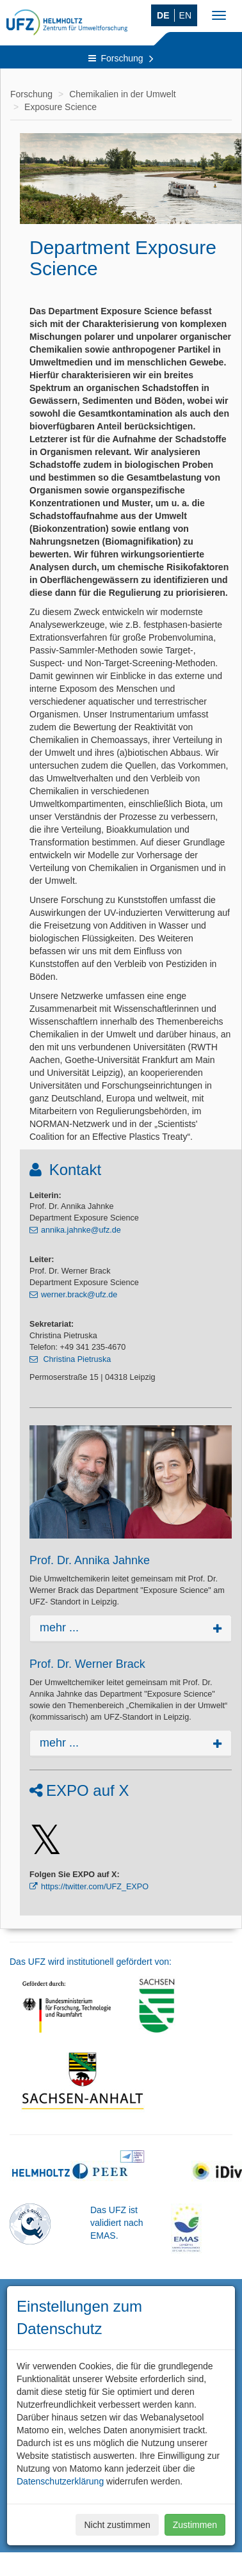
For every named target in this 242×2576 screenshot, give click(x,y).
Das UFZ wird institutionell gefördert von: (91, 1961)
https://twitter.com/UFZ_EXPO (95, 1886)
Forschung (120, 58)
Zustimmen (195, 2525)
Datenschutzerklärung (60, 2481)
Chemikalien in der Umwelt (122, 94)
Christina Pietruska (76, 1359)
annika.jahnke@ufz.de (81, 1230)
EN (185, 15)
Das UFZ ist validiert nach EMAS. (116, 2223)
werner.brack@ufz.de (79, 1294)
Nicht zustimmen (117, 2525)
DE (163, 15)
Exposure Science (60, 107)
